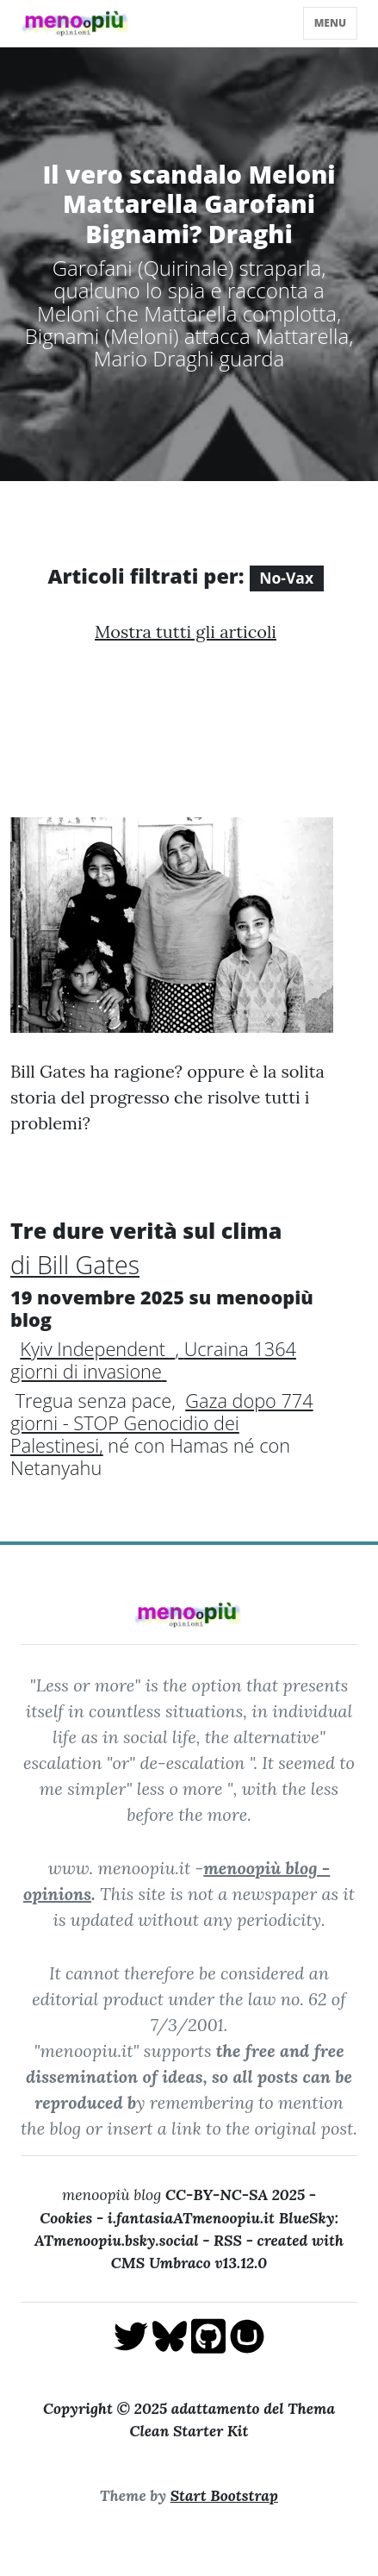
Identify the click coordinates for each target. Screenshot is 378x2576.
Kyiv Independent (97, 1348)
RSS (228, 2240)
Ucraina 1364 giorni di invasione (153, 1360)
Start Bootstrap (224, 2495)
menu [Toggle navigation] (330, 23)
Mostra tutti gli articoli (185, 631)
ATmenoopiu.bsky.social (116, 2240)
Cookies (66, 2218)
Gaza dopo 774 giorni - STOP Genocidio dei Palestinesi (161, 1423)
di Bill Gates (74, 1264)
